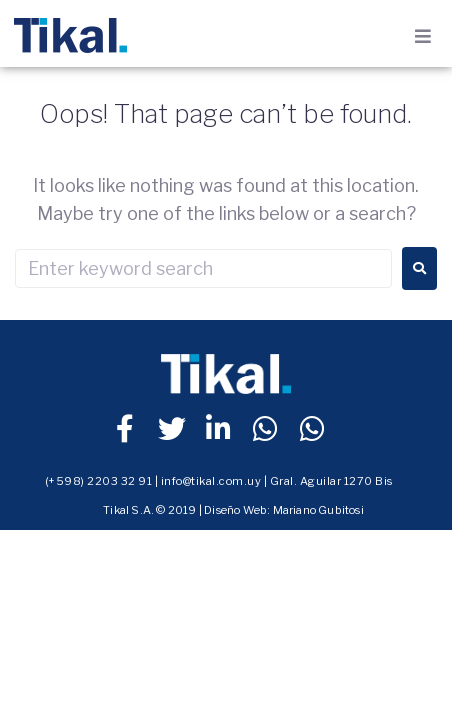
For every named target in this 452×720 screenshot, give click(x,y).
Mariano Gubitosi (318, 510)
